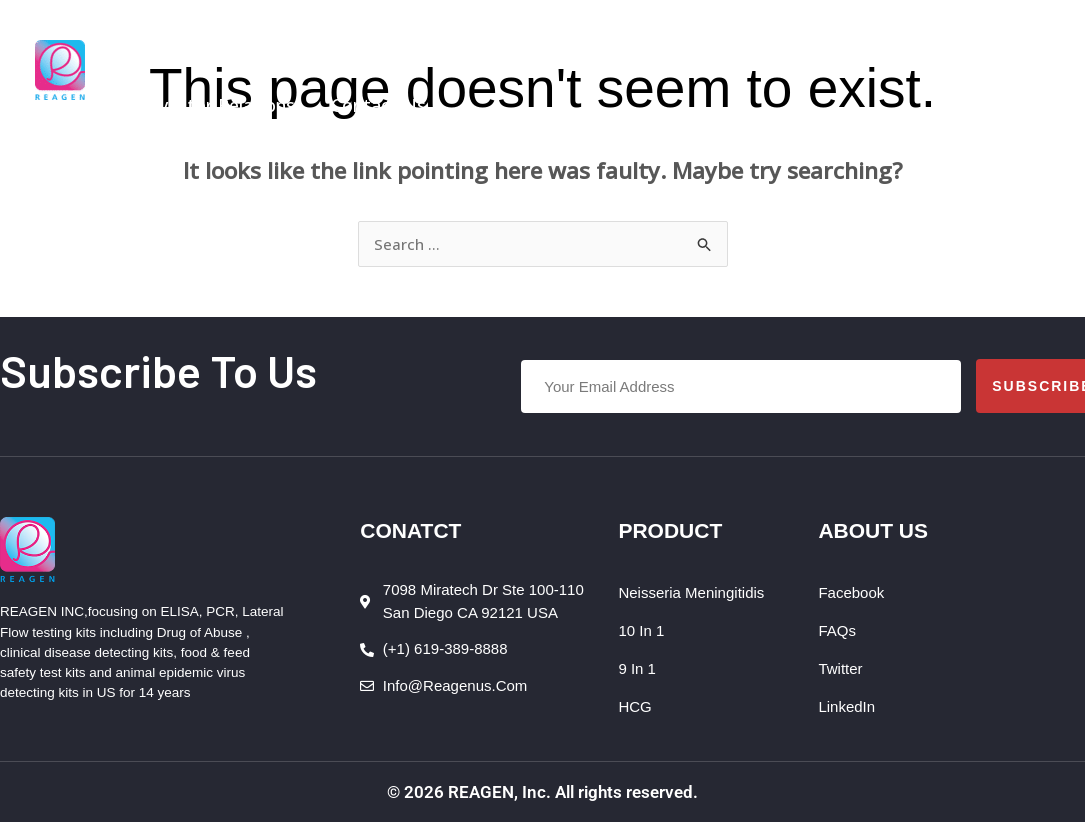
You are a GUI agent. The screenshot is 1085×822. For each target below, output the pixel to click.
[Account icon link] (1035, 70)
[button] (319, 35)
